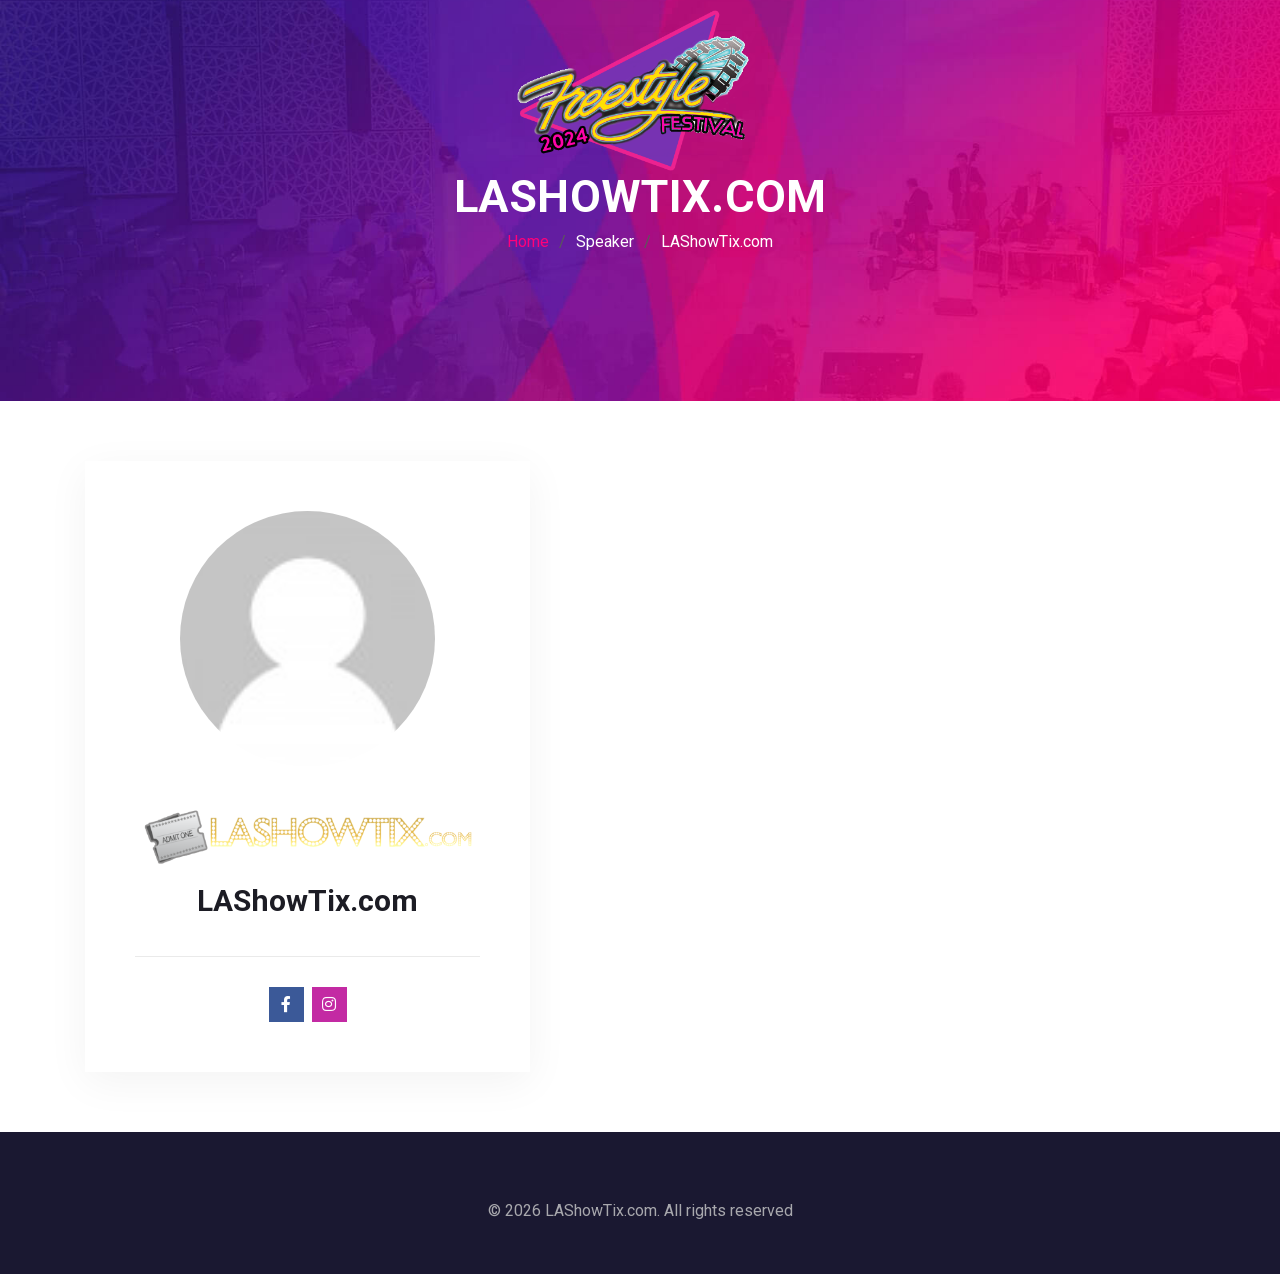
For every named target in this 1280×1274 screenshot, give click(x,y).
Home (528, 241)
